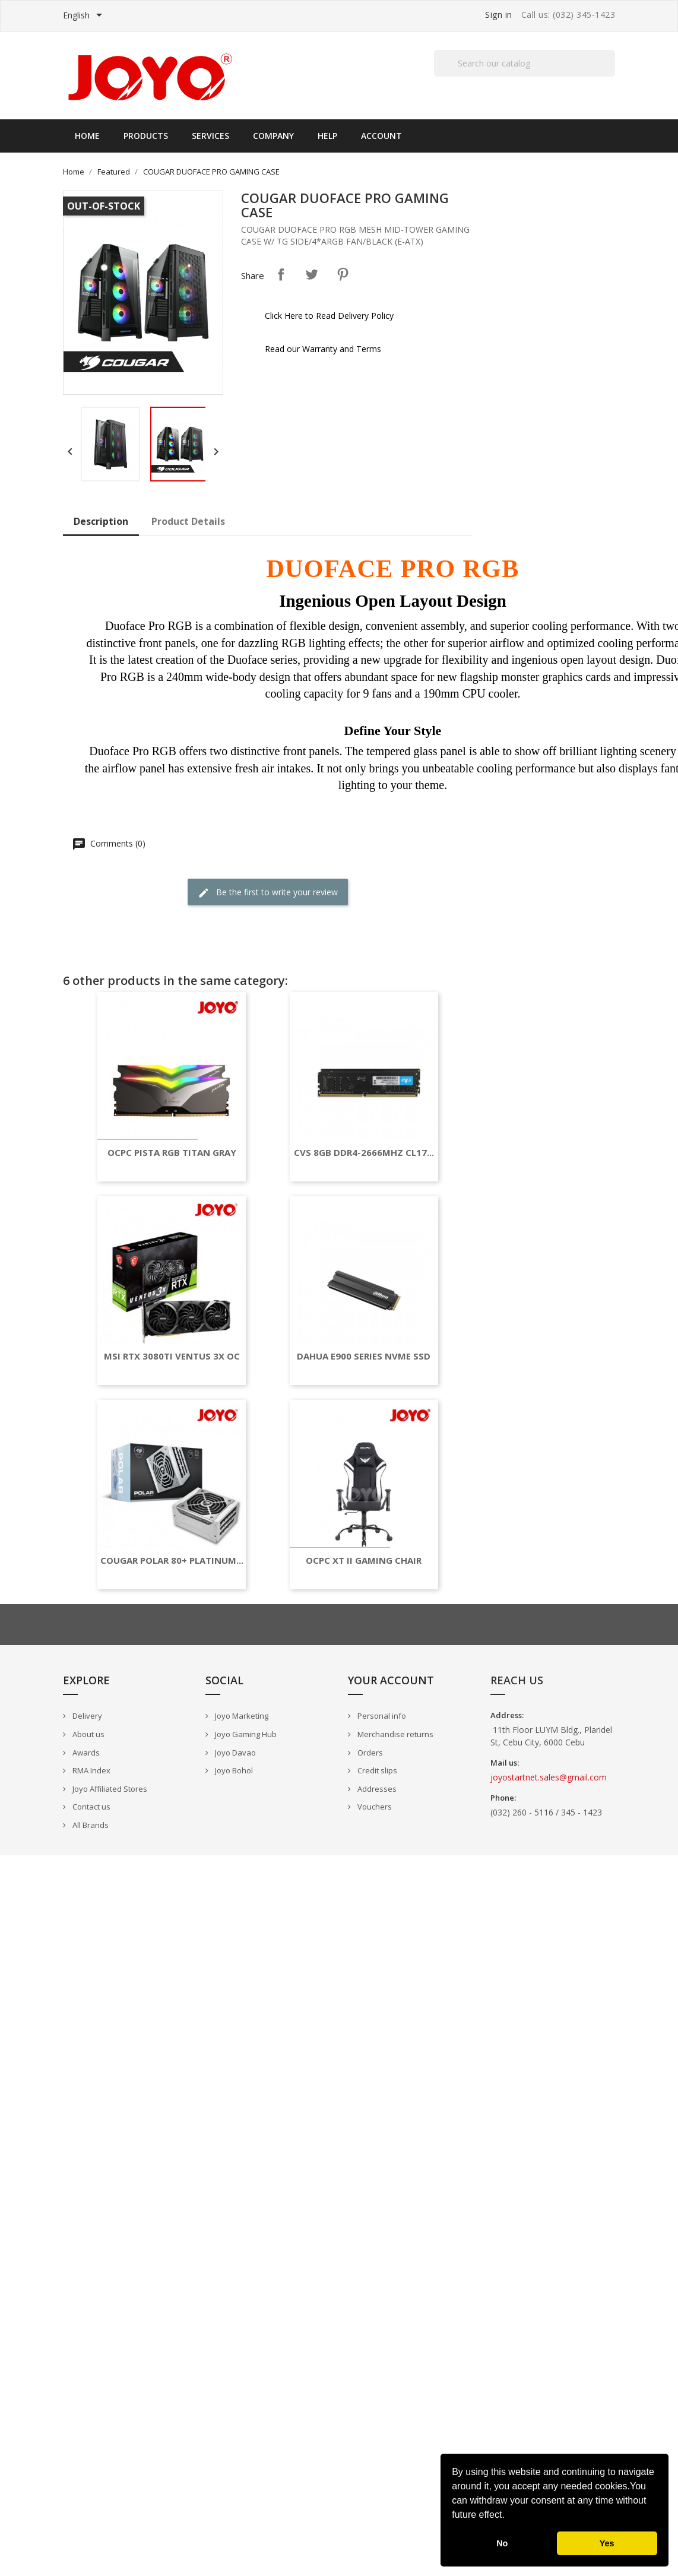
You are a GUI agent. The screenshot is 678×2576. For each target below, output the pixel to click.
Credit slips (376, 1770)
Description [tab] (101, 521)
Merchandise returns (394, 1734)
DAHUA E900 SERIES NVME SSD (363, 1356)
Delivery (86, 1715)
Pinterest (342, 274)
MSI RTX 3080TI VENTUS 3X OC (172, 1356)
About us (87, 1734)
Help (327, 135)
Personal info (381, 1715)
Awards (85, 1752)
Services (210, 135)
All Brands (90, 1825)
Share (281, 274)
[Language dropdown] (84, 16)
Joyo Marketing (240, 1715)
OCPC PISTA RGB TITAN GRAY (171, 1153)
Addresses (376, 1788)
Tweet (312, 274)
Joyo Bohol (233, 1770)
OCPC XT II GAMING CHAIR (364, 1560)
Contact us (90, 1806)
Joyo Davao (234, 1752)
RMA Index (90, 1770)
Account (381, 135)
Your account (391, 1680)
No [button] (502, 2543)
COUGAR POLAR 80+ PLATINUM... (171, 1560)
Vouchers (374, 1806)
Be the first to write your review (268, 892)
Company (273, 135)
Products (145, 135)
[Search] (524, 63)
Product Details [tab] (188, 521)
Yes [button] (607, 2543)
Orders (369, 1752)
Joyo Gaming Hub (245, 1734)
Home (87, 135)
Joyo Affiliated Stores (109, 1788)
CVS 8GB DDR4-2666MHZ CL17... (364, 1153)
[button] (509, 2516)
